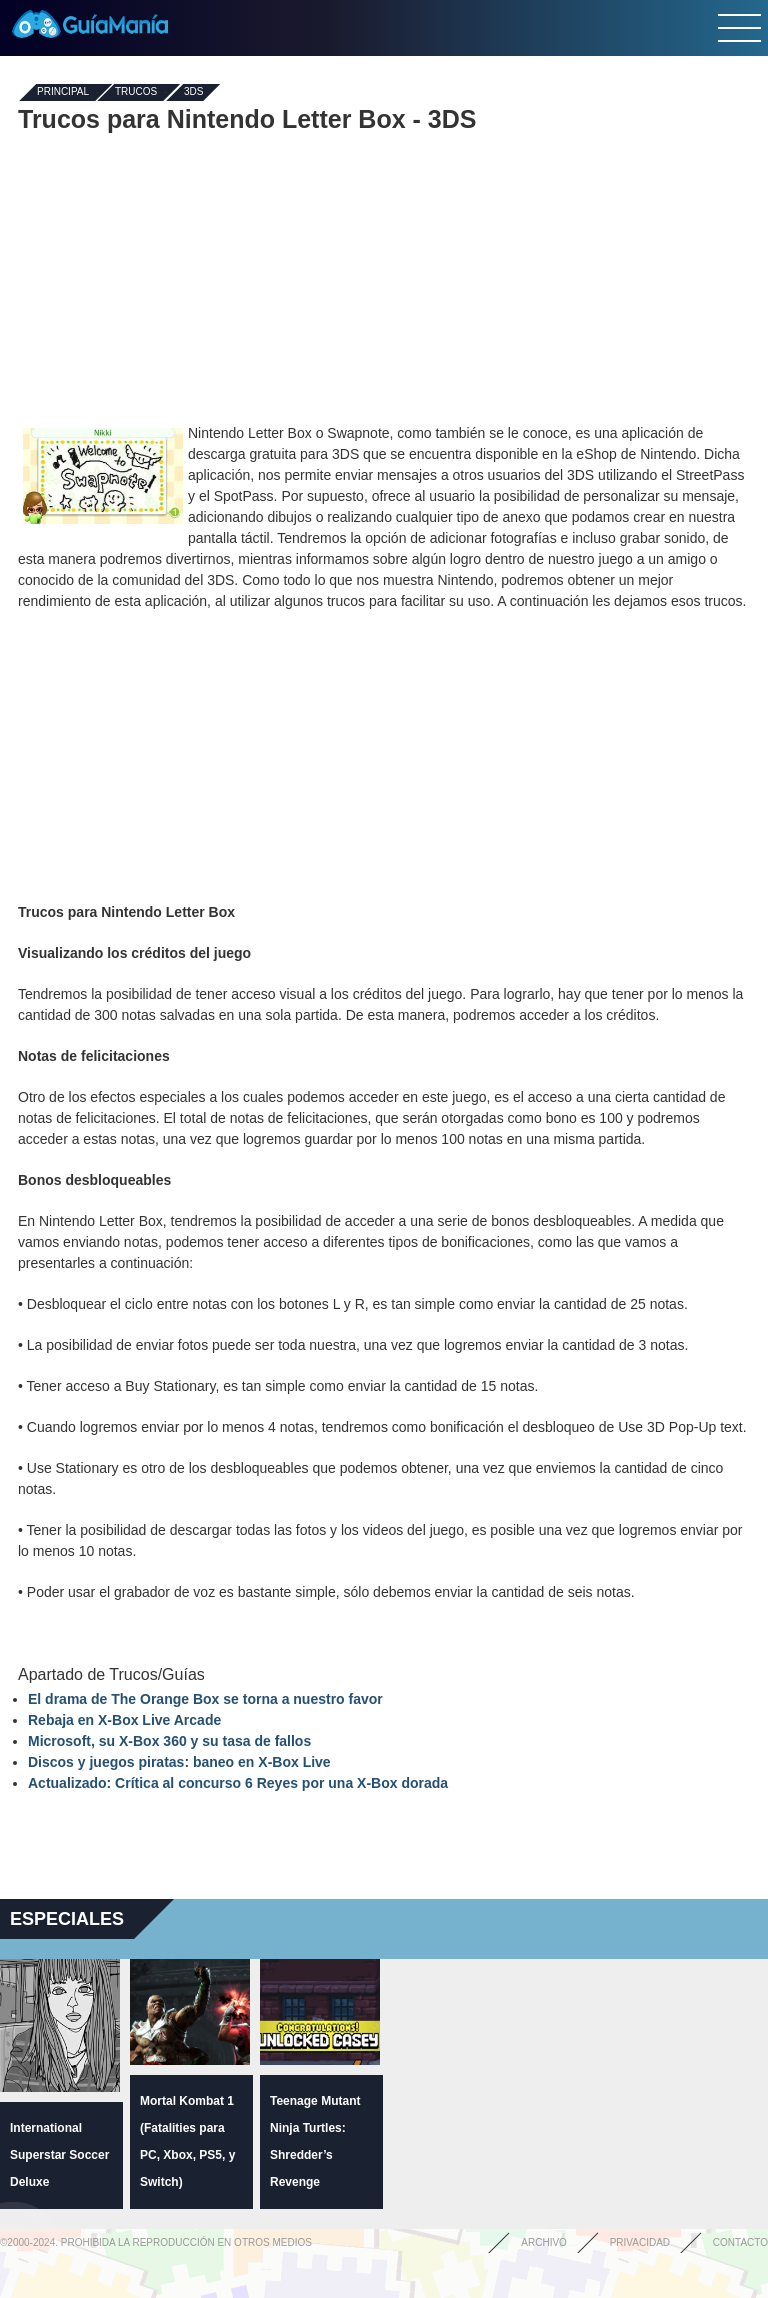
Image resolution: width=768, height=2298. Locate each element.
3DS (193, 92)
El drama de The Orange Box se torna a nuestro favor (205, 1699)
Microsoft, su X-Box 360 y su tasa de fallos (169, 1741)
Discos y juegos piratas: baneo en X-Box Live (179, 1762)
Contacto (740, 2242)
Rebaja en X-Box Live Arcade (124, 1720)
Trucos (136, 92)
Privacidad (640, 2242)
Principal (63, 92)
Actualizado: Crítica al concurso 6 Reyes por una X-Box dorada (238, 1783)
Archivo (544, 2242)
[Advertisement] (384, 278)
